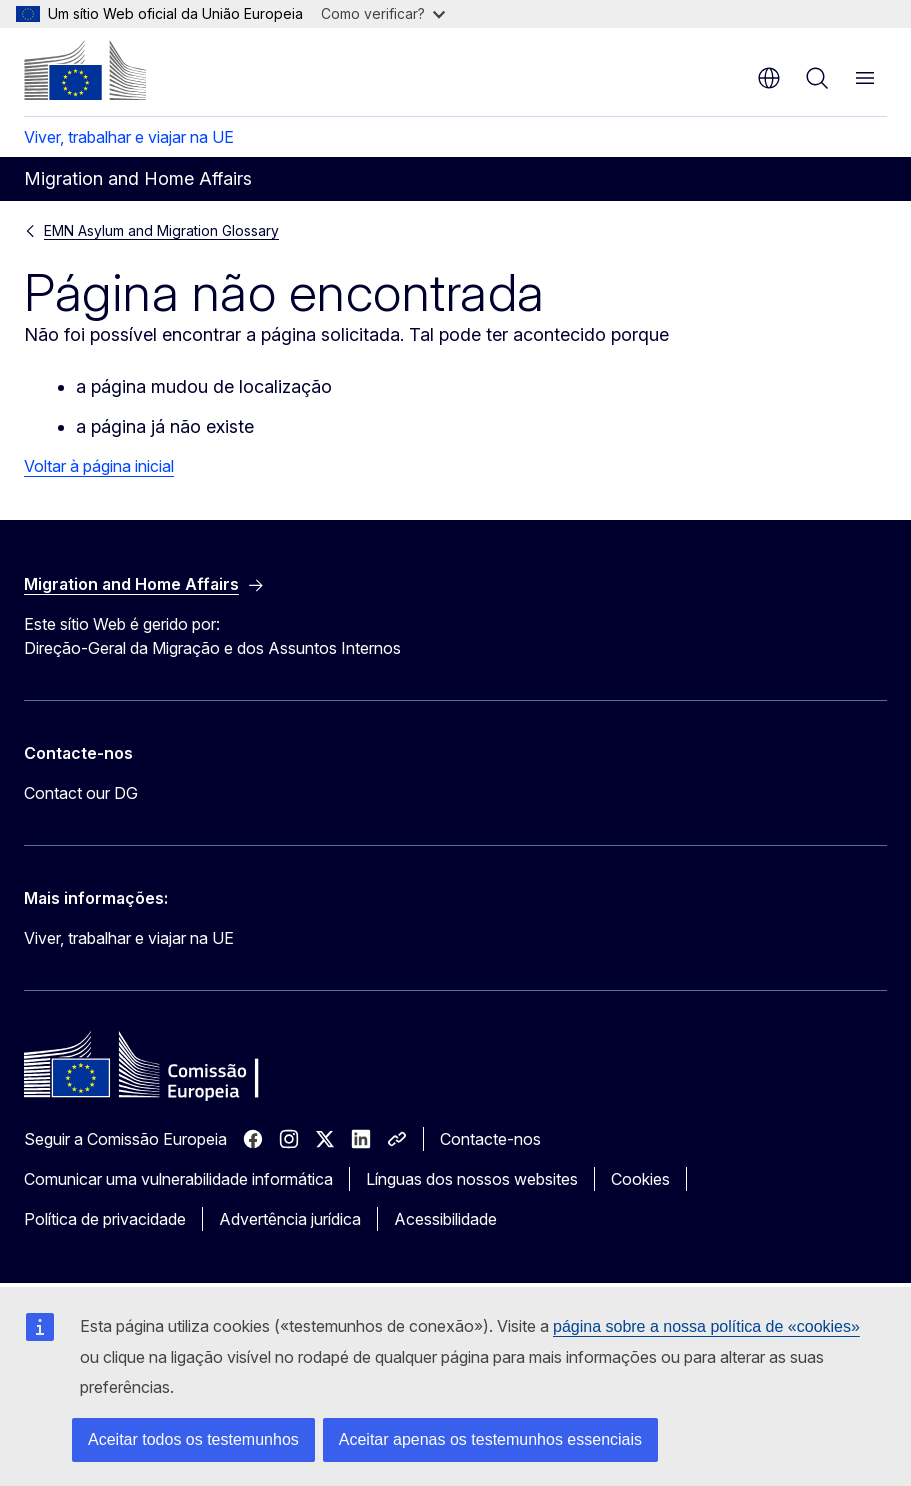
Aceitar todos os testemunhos (193, 1439)
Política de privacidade (105, 1219)
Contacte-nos (490, 1139)
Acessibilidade (445, 1219)
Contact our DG (81, 793)
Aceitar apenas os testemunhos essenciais (490, 1439)
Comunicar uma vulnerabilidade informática (178, 1179)
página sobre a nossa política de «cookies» (706, 1326)
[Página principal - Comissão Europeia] (85, 70)
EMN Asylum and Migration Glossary (161, 230)
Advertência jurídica (290, 1219)
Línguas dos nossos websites (472, 1179)
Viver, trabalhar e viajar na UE (129, 137)
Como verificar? (383, 13)
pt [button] (769, 78)
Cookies (640, 1179)
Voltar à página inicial (99, 466)
